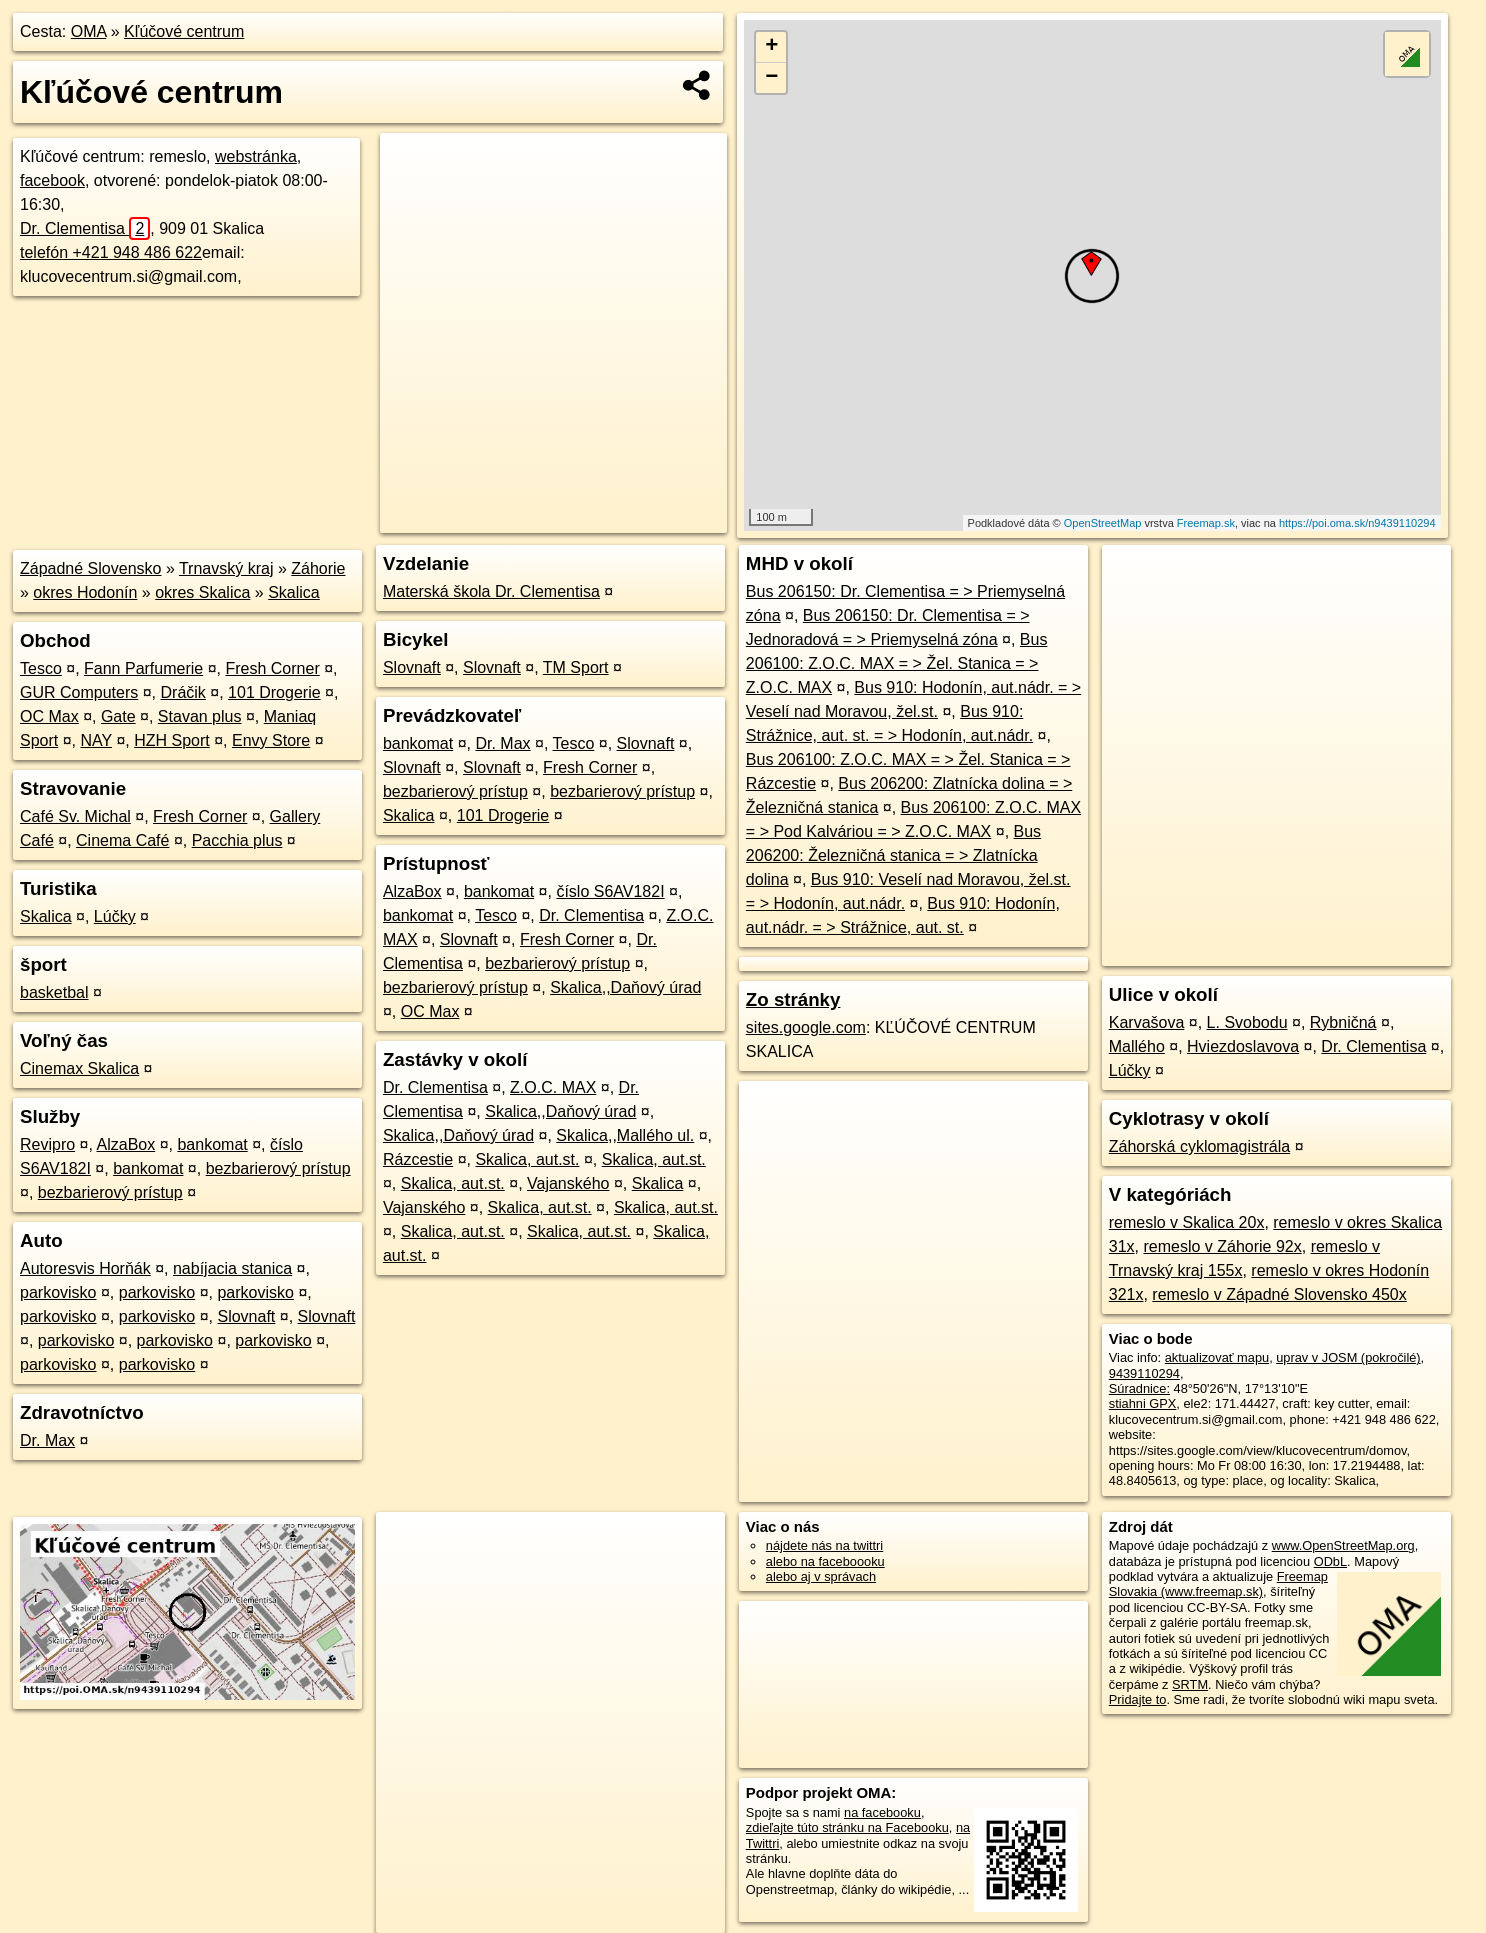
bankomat (212, 1144)
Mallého (1137, 1046)
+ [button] (771, 47)
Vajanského (568, 1183)
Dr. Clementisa (85, 228)
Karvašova (1147, 1022)
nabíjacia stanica (232, 1268)
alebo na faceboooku (825, 1561)
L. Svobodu (1247, 1022)
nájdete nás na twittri (824, 1545)
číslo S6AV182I (610, 891)
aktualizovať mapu (1217, 1357)
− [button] (771, 78)
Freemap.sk (1206, 523)
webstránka (256, 156)
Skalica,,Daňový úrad (625, 987)
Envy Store (271, 740)
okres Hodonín (85, 592)
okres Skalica (202, 592)
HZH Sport (172, 740)
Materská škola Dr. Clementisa (491, 591)
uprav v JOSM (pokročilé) (1348, 1357)
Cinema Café (122, 840)
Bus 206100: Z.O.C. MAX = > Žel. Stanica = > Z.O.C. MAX (897, 663)
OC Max (49, 716)
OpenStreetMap (1103, 523)
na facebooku (882, 1812)
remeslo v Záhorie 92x (1222, 1246)
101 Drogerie (274, 692)
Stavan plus (200, 716)
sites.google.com (806, 1027)
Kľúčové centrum (184, 31)
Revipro (47, 1144)
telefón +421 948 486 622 (111, 252)
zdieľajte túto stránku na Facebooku (847, 1827)
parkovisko (58, 1292)
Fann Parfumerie (143, 668)
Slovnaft (246, 1316)
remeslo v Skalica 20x (1187, 1222)
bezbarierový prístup (278, 1168)
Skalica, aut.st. (527, 1159)
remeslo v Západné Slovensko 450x (1279, 1294)
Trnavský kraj (226, 568)
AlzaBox (126, 1144)
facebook (52, 180)
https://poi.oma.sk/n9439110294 (1357, 523)
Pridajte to (1138, 1699)
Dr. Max (47, 1440)
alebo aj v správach (821, 1576)
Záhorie (318, 568)
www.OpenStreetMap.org (1343, 1545)
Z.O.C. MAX (553, 1087)
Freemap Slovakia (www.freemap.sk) (1218, 1584)
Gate (118, 716)
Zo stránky (793, 999)
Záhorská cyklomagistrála (1199, 1146)
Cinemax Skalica (79, 1068)
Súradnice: (1139, 1388)
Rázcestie (418, 1159)
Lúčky (115, 916)
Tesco (41, 668)
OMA (89, 31)
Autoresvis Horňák (85, 1268)
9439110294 (1144, 1373)
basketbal (54, 992)
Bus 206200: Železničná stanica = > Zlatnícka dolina (893, 855)
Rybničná (1343, 1022)
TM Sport (576, 667)
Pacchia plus (237, 840)
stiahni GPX (1143, 1403)
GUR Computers (79, 692)
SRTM (1190, 1684)
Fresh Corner (272, 668)
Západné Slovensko (90, 568)
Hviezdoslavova (1243, 1046)
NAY (96, 740)
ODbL (1330, 1561)
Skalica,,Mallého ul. (625, 1135)
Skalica (294, 592)
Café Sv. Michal (75, 816)
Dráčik (183, 692)
